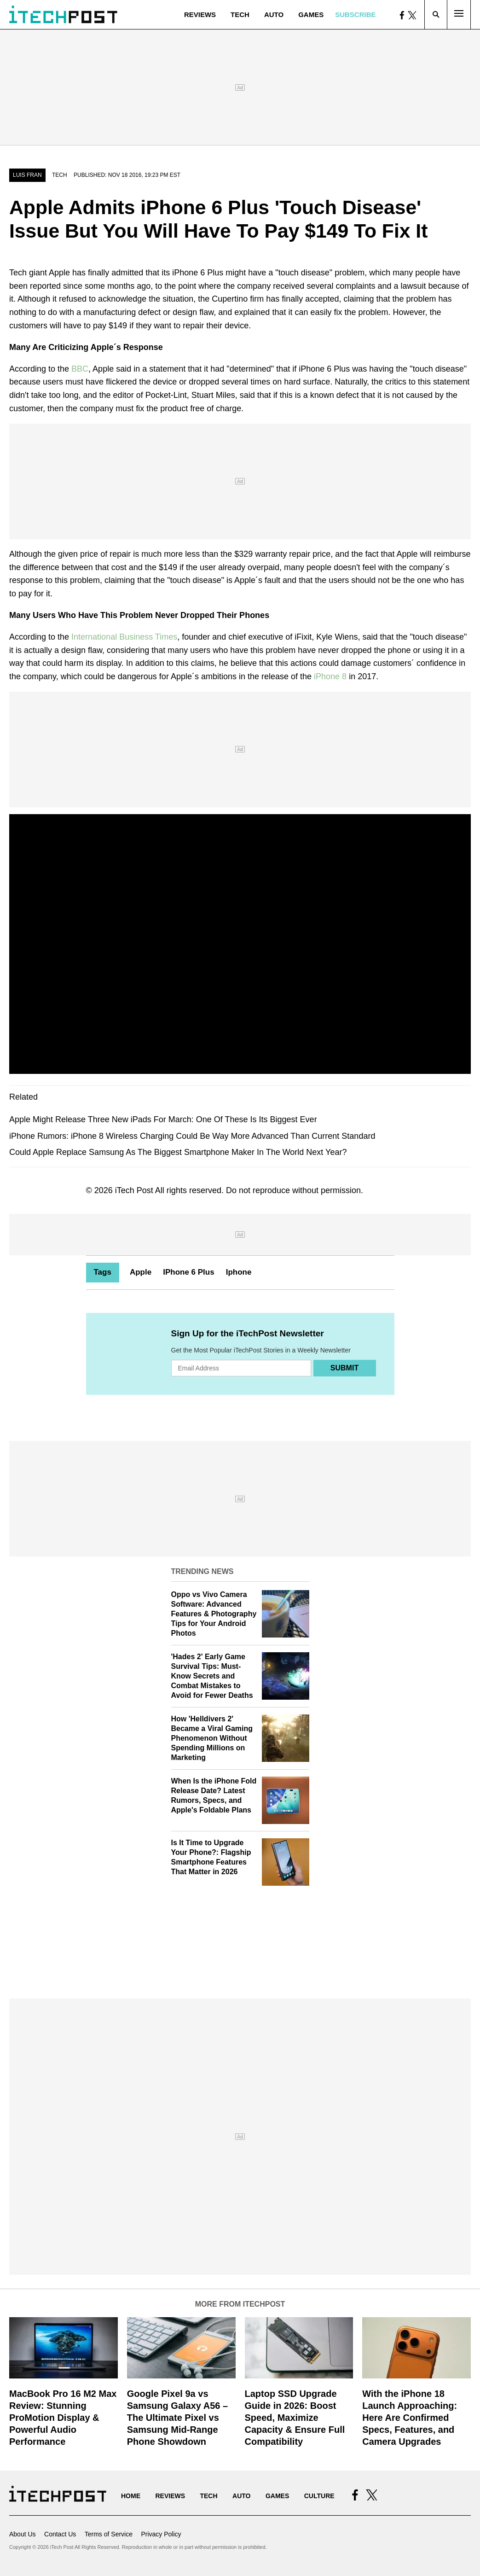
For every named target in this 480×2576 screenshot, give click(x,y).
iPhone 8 (330, 676)
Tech (240, 14)
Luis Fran (27, 175)
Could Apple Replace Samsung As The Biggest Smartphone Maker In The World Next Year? (178, 1152)
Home (130, 2496)
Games (311, 14)
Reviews (200, 14)
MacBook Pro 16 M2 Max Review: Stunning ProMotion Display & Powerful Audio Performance (62, 2418)
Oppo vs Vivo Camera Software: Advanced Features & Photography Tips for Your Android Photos (214, 1614)
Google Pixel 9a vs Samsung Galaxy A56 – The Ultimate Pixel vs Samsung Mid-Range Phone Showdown (177, 2418)
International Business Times (123, 636)
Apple (140, 1272)
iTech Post (134, 1190)
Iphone (239, 1272)
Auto (273, 14)
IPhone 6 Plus (188, 1272)
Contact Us (60, 2534)
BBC (79, 368)
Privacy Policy (161, 2534)
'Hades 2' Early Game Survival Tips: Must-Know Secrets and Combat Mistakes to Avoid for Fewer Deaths (212, 1676)
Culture (319, 2496)
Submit (344, 1368)
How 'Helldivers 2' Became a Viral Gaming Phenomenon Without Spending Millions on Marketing (212, 1738)
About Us (22, 2534)
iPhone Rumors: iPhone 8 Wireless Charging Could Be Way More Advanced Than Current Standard (192, 1136)
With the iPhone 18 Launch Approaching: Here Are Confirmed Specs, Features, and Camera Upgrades (409, 2418)
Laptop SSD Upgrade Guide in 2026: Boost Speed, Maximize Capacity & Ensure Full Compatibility (295, 2418)
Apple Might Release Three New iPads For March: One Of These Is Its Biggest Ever (163, 1119)
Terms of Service (109, 2534)
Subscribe (355, 14)
